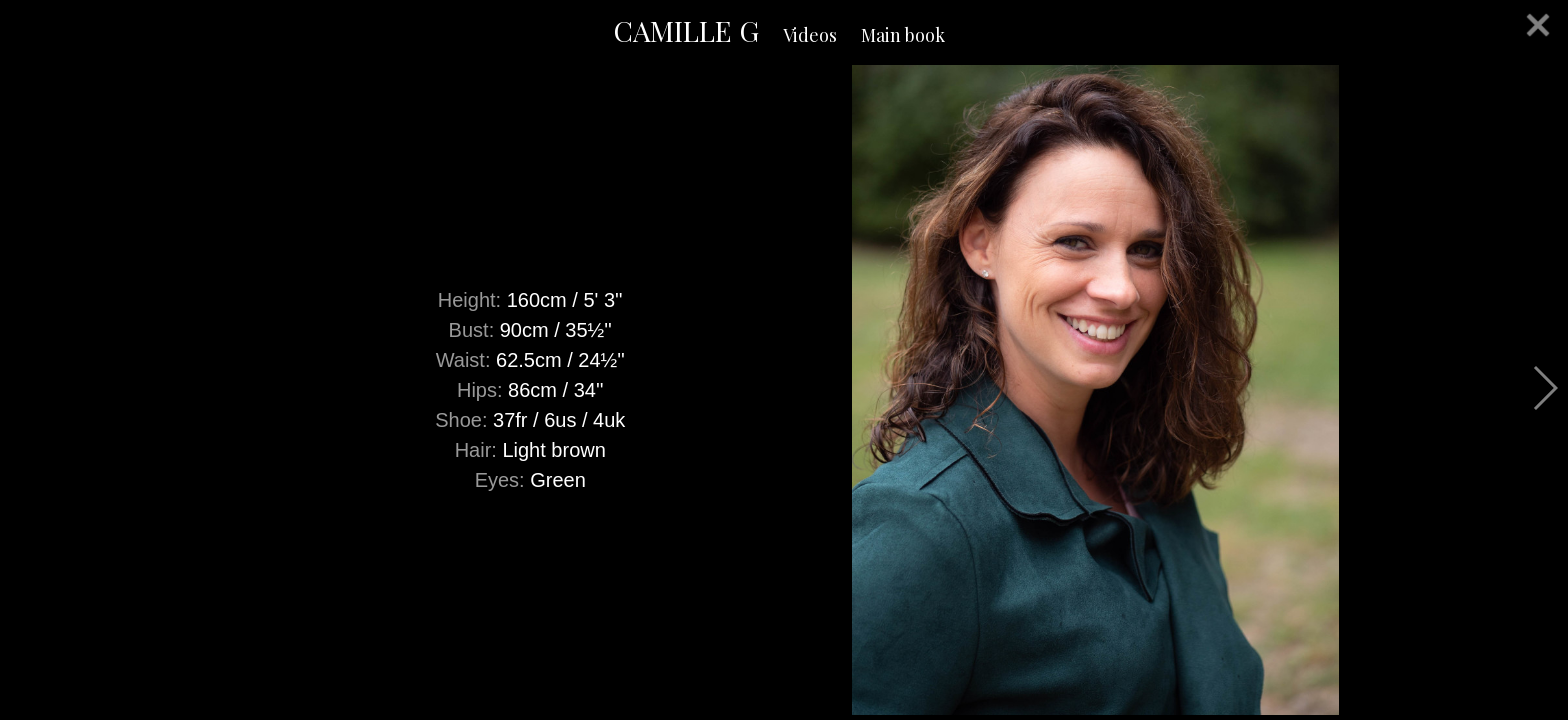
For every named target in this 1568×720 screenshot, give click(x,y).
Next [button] (1544, 388)
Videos (810, 35)
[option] (784, 390)
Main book (903, 35)
